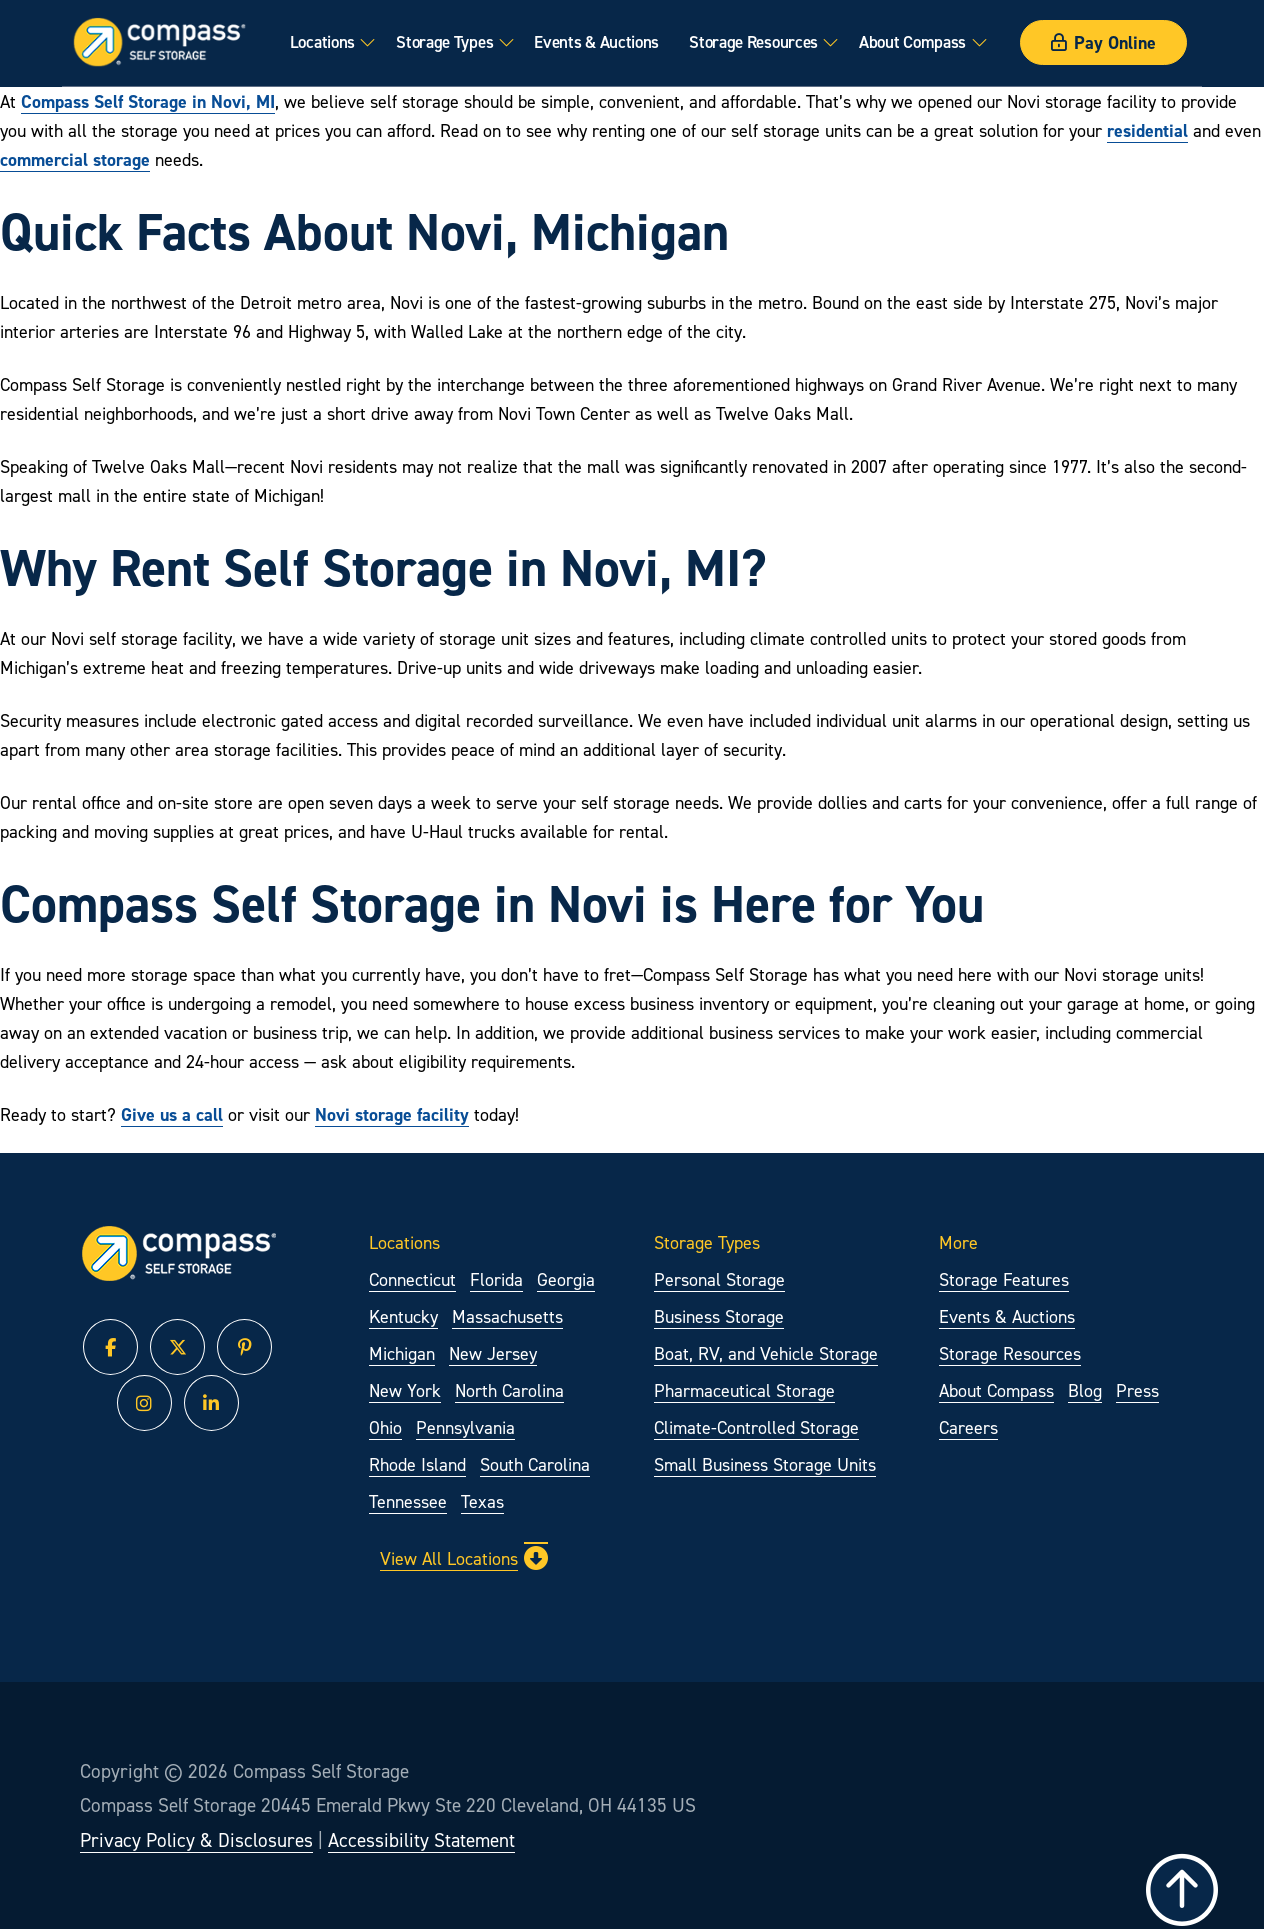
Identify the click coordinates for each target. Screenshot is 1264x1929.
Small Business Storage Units (765, 1464)
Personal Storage (719, 1279)
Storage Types (444, 42)
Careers (968, 1427)
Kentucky (403, 1316)
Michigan (402, 1353)
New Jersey (493, 1353)
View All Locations (464, 1558)
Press (1137, 1390)
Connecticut (412, 1279)
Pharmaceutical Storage (744, 1390)
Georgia (566, 1279)
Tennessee (408, 1501)
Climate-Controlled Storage (756, 1427)
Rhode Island (417, 1464)
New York (405, 1390)
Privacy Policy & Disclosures (196, 1840)
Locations (322, 42)
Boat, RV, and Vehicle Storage (766, 1353)
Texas (482, 1501)
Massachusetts (507, 1316)
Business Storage (719, 1316)
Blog (1085, 1390)
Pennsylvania (465, 1427)
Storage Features (1004, 1279)
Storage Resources (753, 42)
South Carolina (535, 1464)
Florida (496, 1279)
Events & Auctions (596, 42)
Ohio (385, 1427)
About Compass (912, 42)
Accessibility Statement (421, 1840)
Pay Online (1103, 42)
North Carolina (509, 1390)
